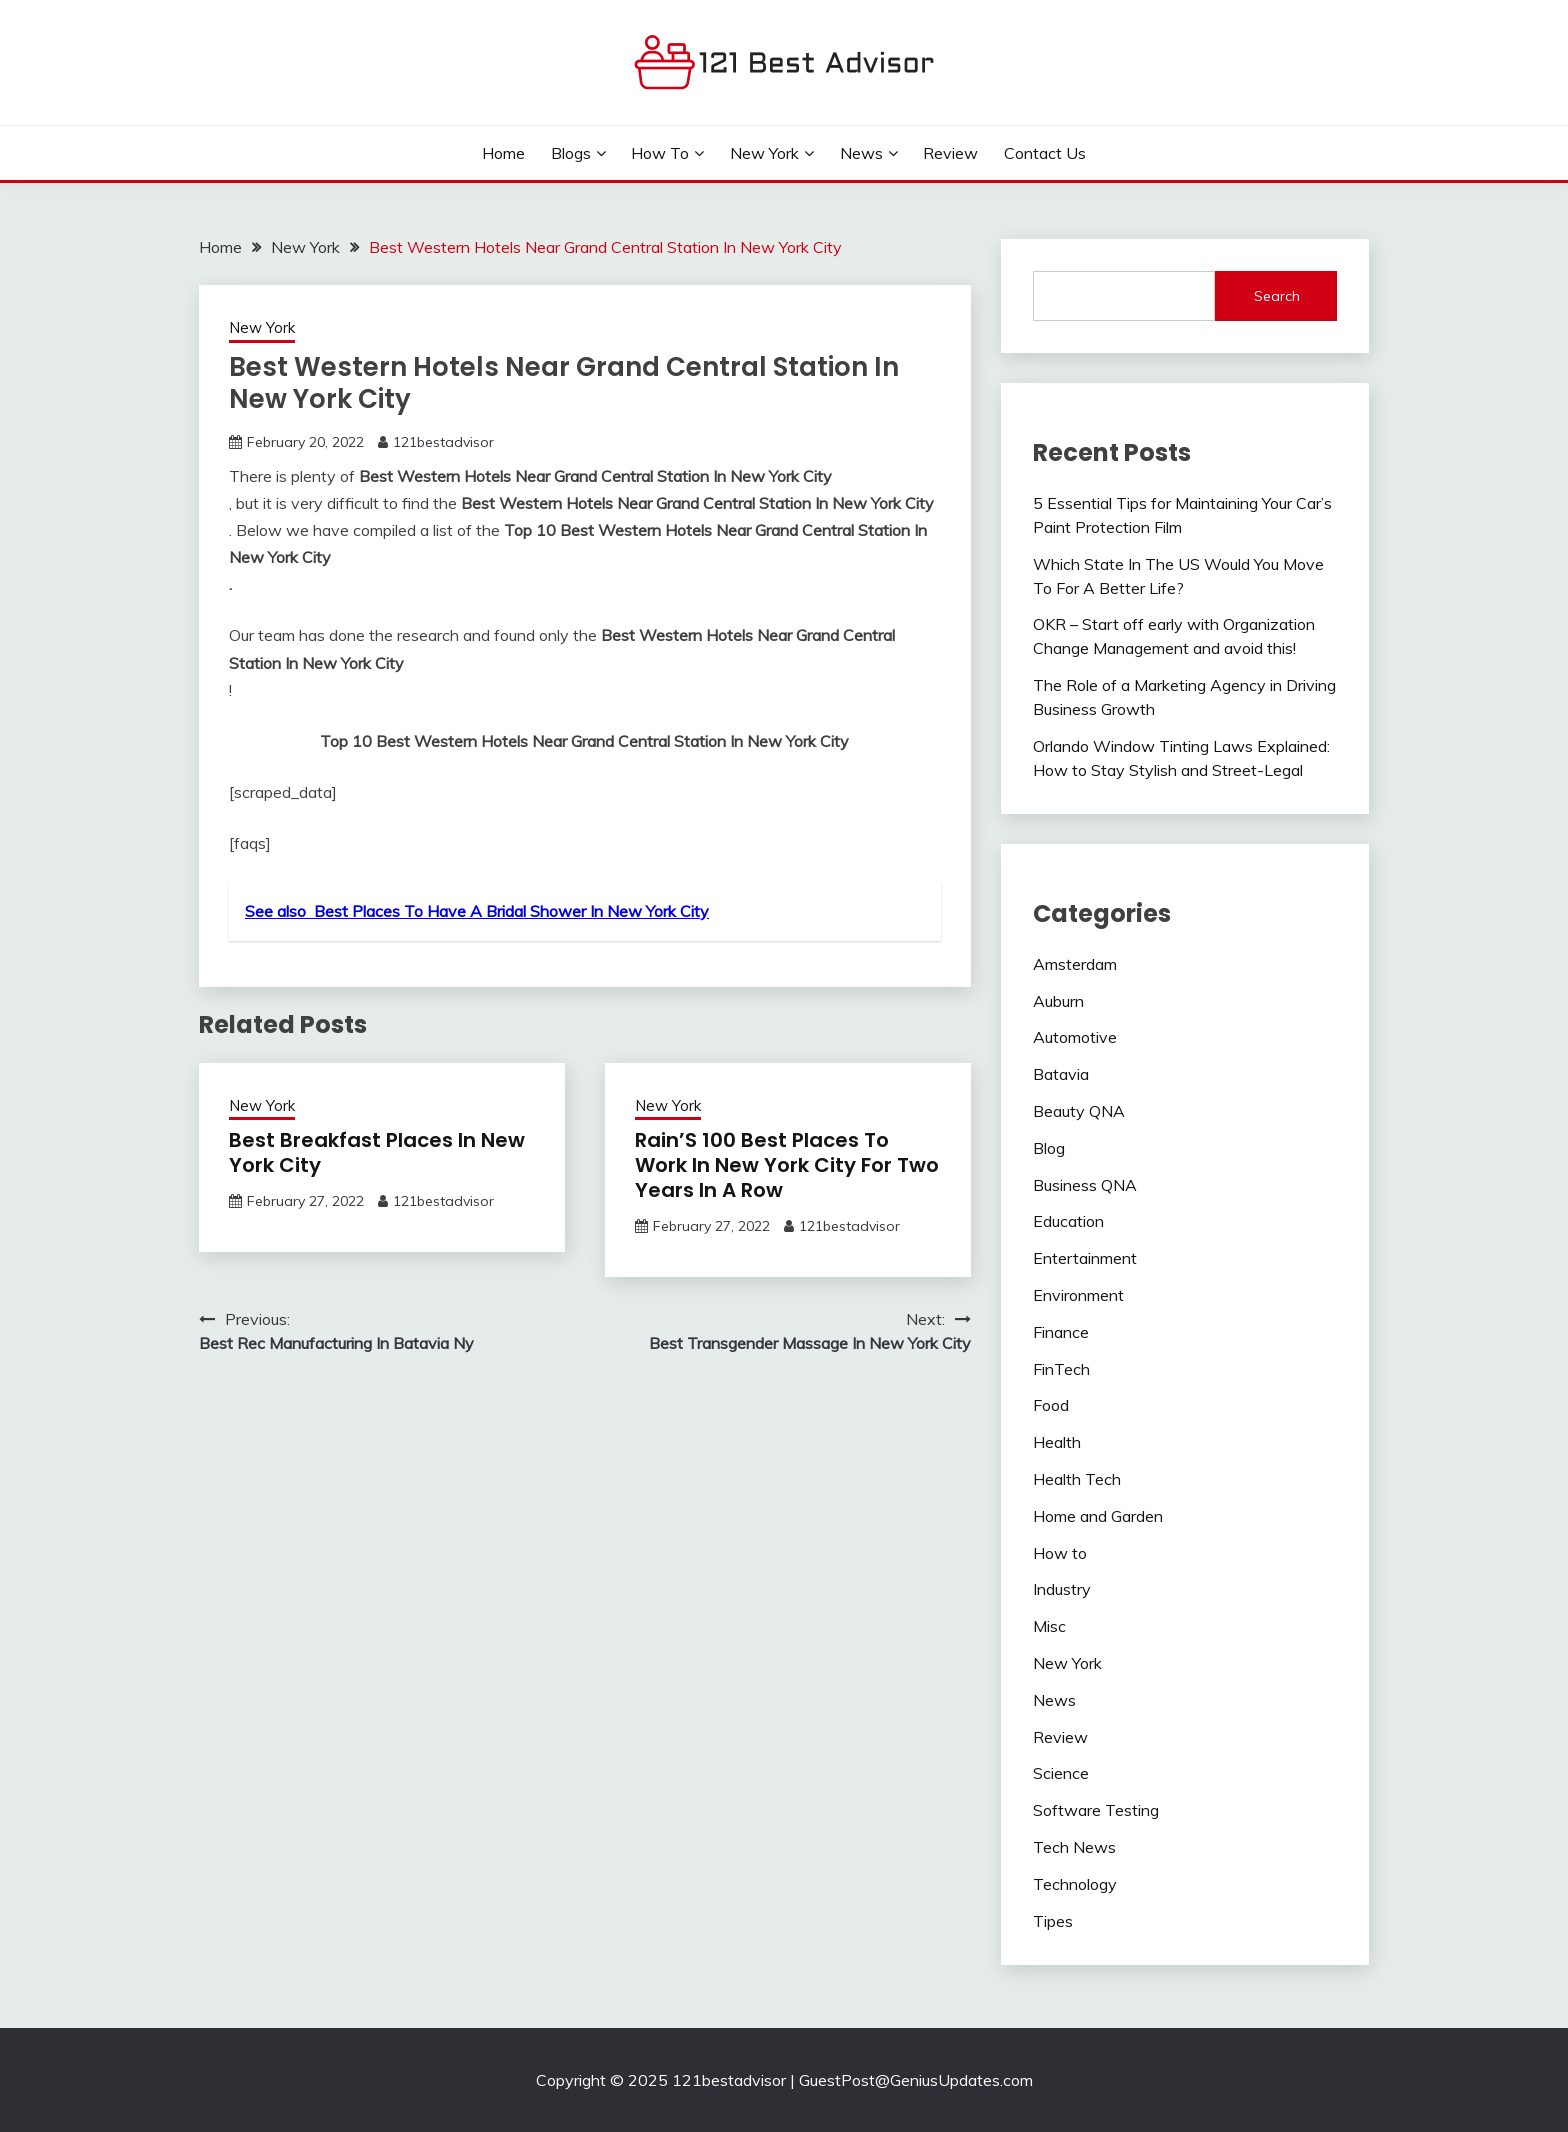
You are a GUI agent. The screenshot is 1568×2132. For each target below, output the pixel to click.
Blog (1049, 1148)
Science (1061, 1773)
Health (1057, 1442)
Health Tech (1077, 1479)
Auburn (1058, 1001)
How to (660, 153)
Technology (1075, 1884)
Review (950, 153)
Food (1051, 1405)
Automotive (1075, 1037)
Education (1068, 1221)
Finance (1061, 1332)
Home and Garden (1098, 1516)
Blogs (571, 153)
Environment (1078, 1295)
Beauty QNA (1079, 1111)
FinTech (1061, 1369)
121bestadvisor (443, 442)
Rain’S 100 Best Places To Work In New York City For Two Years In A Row (787, 1165)
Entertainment (1085, 1258)
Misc (1049, 1626)
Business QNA (1085, 1185)
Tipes (1053, 1921)
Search (1277, 296)
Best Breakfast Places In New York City (377, 1152)
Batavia (1061, 1074)
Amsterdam (1075, 964)
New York (764, 153)
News (861, 153)
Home (503, 153)
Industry (1062, 1589)
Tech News (1074, 1847)
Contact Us (1045, 153)
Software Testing (1096, 1810)
